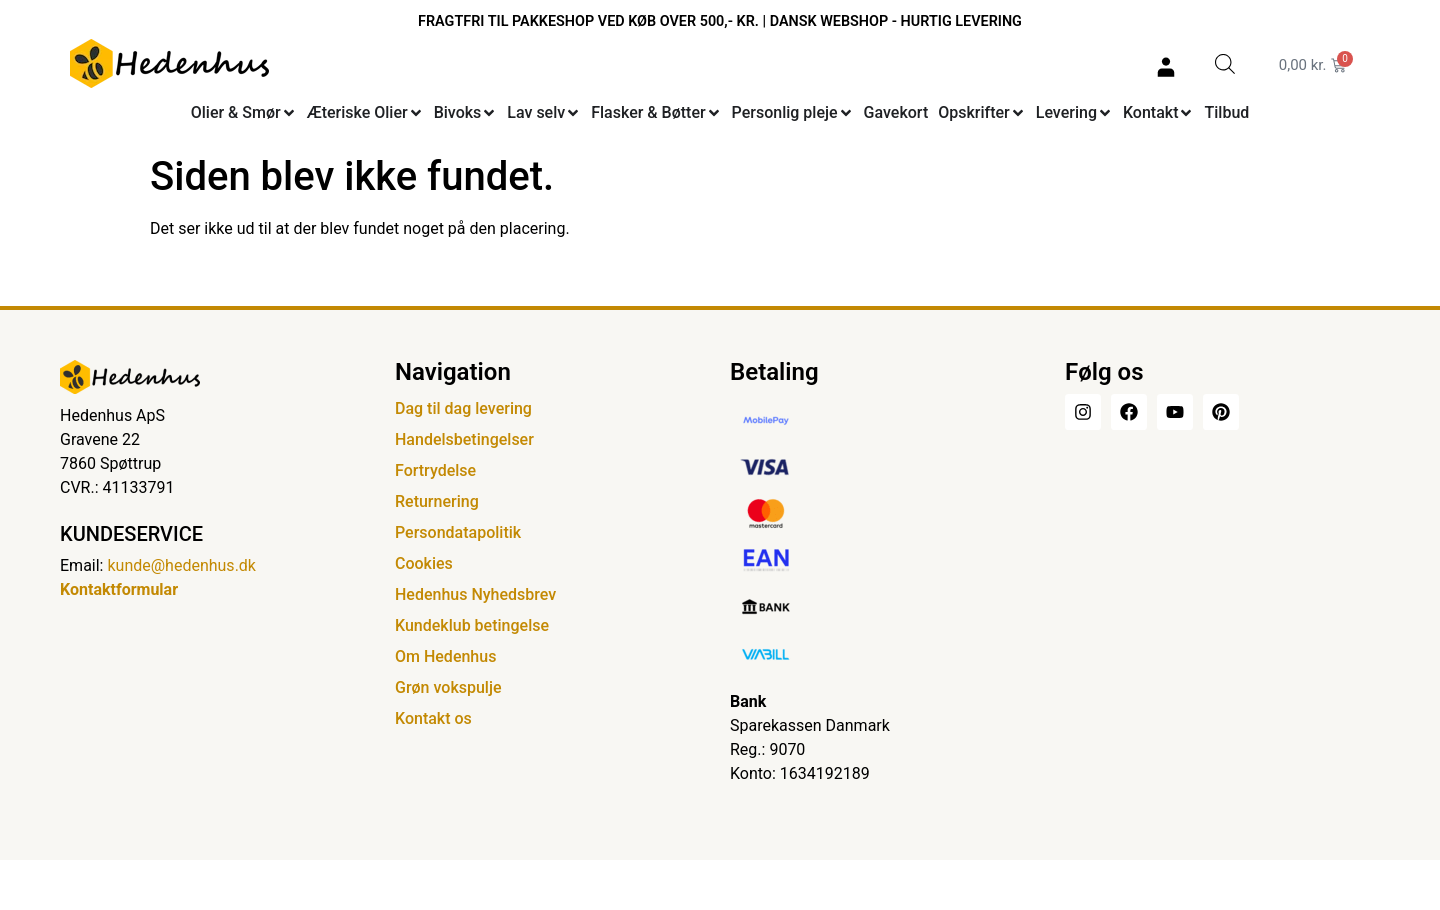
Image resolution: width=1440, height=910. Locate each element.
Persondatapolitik (458, 532)
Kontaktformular (119, 589)
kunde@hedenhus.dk (181, 565)
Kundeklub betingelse (472, 625)
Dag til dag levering (463, 408)
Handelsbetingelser (464, 439)
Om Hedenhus (445, 656)
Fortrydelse (435, 470)
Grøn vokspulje (448, 687)
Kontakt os (433, 718)
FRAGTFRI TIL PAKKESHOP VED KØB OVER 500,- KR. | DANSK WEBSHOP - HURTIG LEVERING (720, 21)
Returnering (437, 501)
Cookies (424, 563)
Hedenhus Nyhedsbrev (475, 594)
